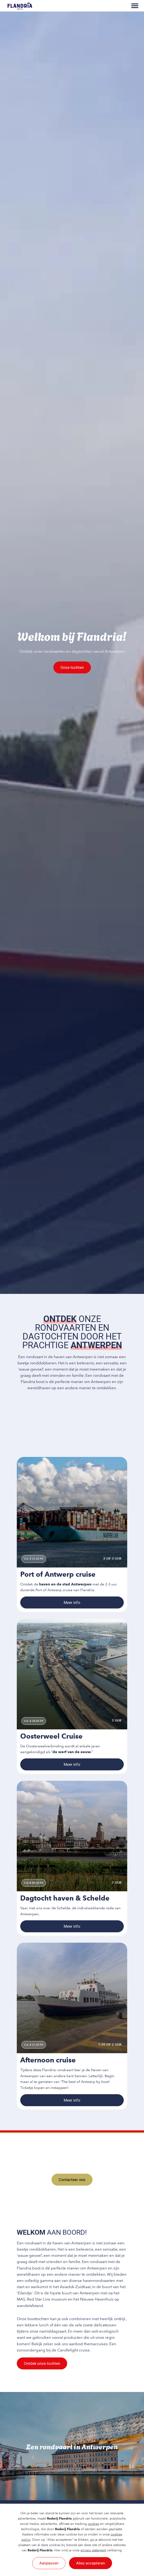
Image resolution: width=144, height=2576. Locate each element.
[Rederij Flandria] (19, 6)
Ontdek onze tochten (42, 2363)
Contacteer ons (72, 2179)
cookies (93, 2524)
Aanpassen (48, 2563)
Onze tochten (72, 667)
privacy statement (93, 2550)
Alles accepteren (90, 2563)
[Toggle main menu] (135, 6)
